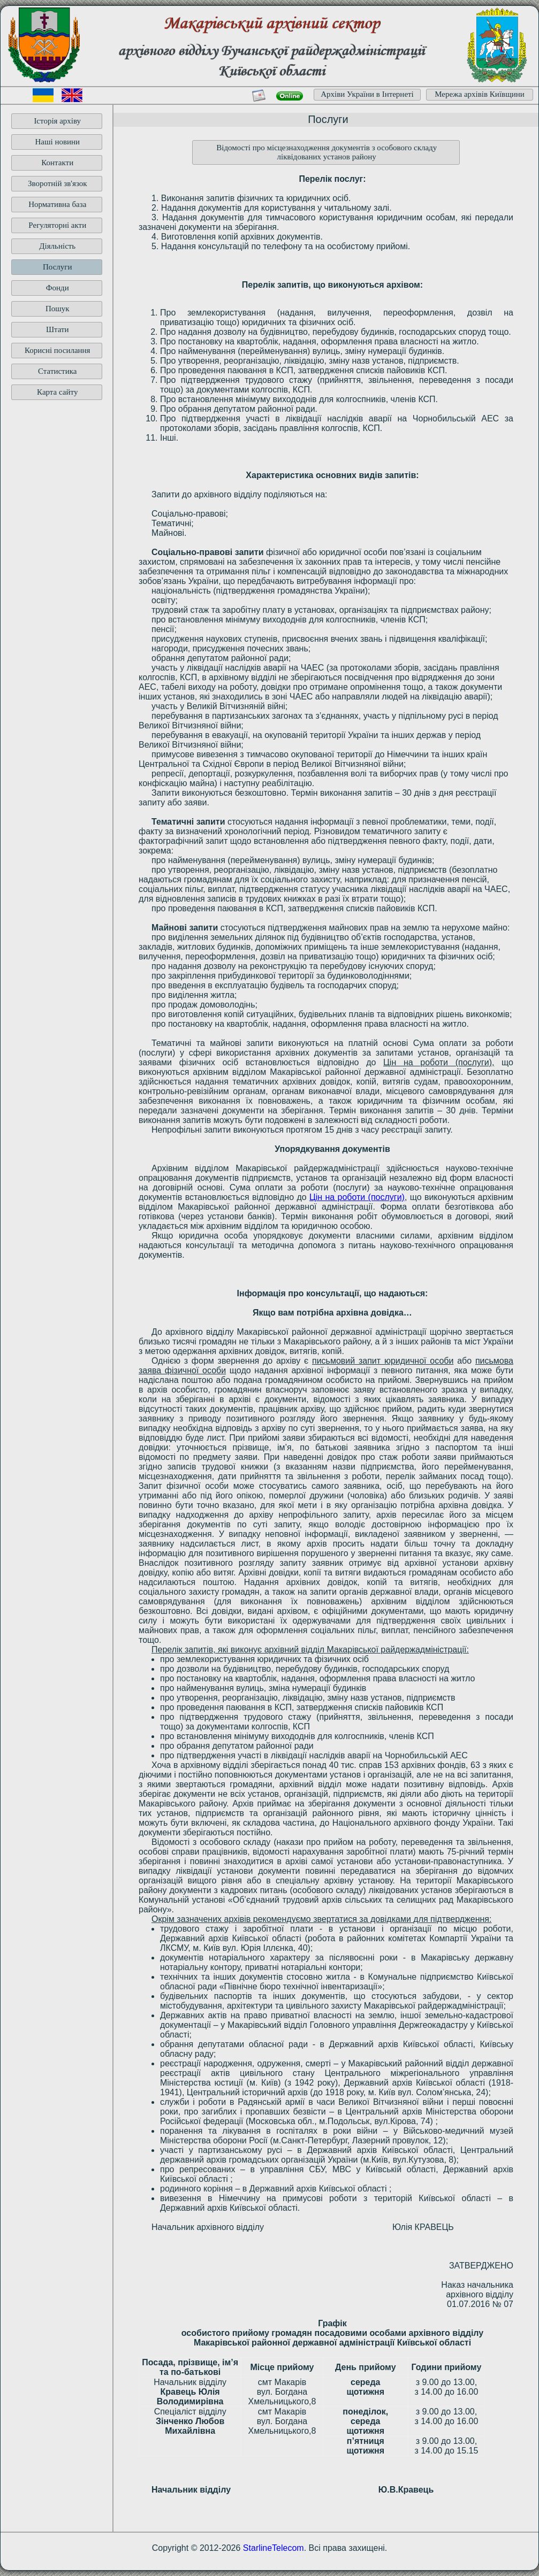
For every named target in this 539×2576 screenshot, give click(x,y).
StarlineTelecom (273, 2547)
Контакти (57, 162)
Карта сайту (57, 392)
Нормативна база (57, 204)
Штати (57, 329)
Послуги (57, 267)
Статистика (57, 371)
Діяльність (57, 246)
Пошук (57, 308)
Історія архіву (57, 121)
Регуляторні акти (57, 225)
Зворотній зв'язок (57, 183)
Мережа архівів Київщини (480, 94)
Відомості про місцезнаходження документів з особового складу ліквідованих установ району (326, 152)
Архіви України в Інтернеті (367, 94)
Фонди (57, 287)
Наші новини (57, 141)
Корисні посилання (57, 350)
